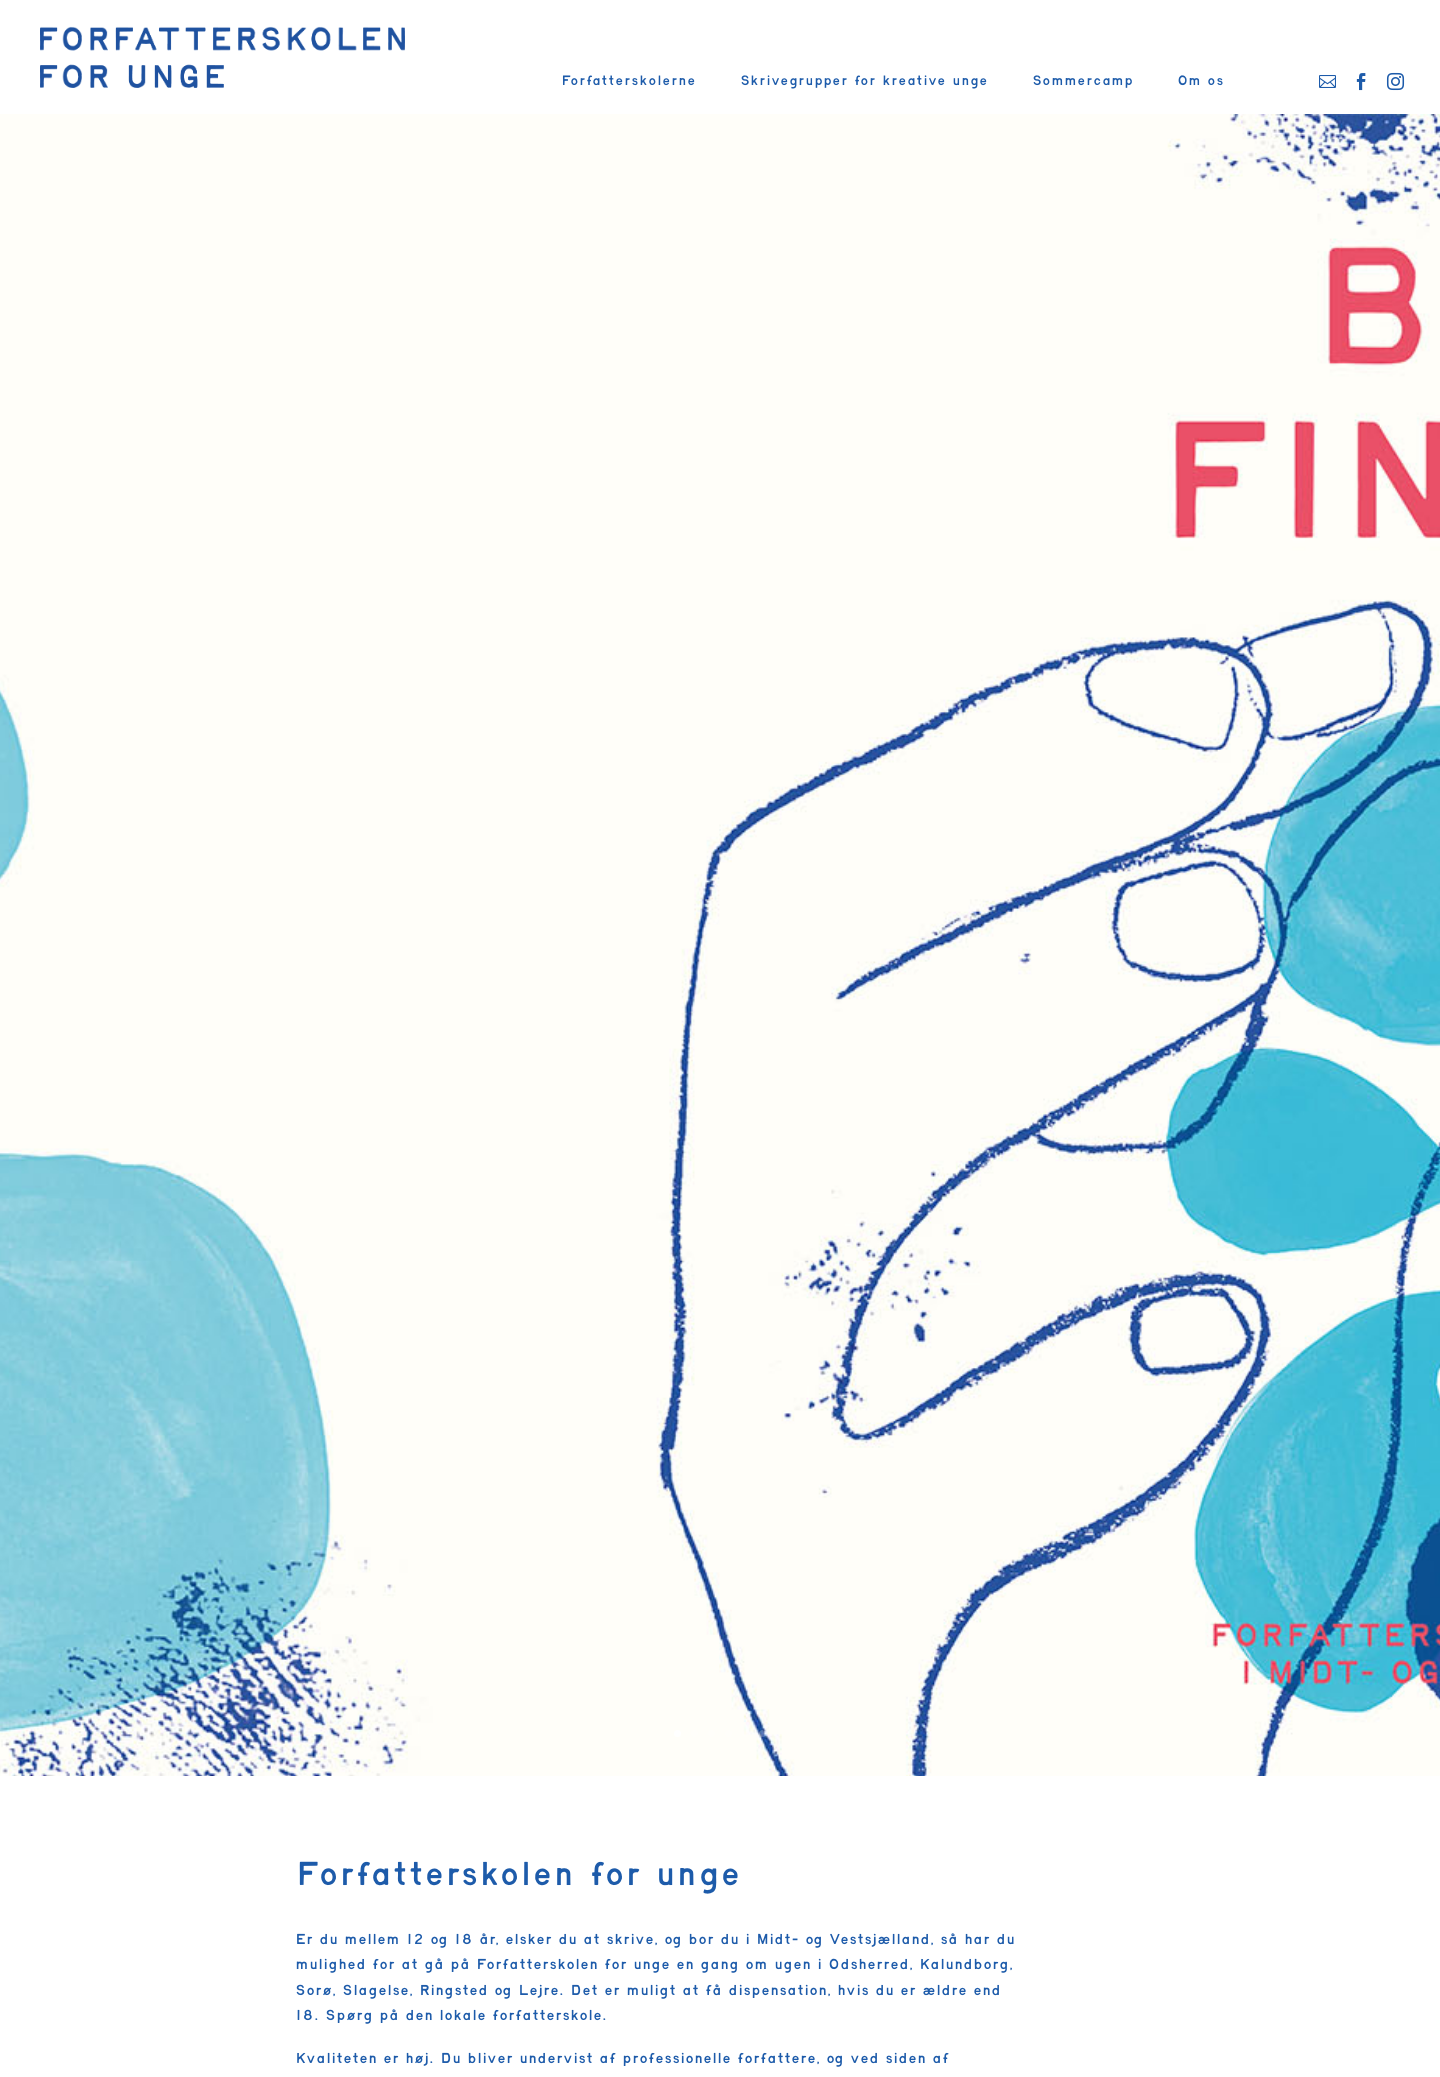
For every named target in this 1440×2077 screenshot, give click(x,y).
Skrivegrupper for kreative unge (864, 81)
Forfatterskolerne (628, 81)
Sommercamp (1082, 81)
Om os (1200, 81)
